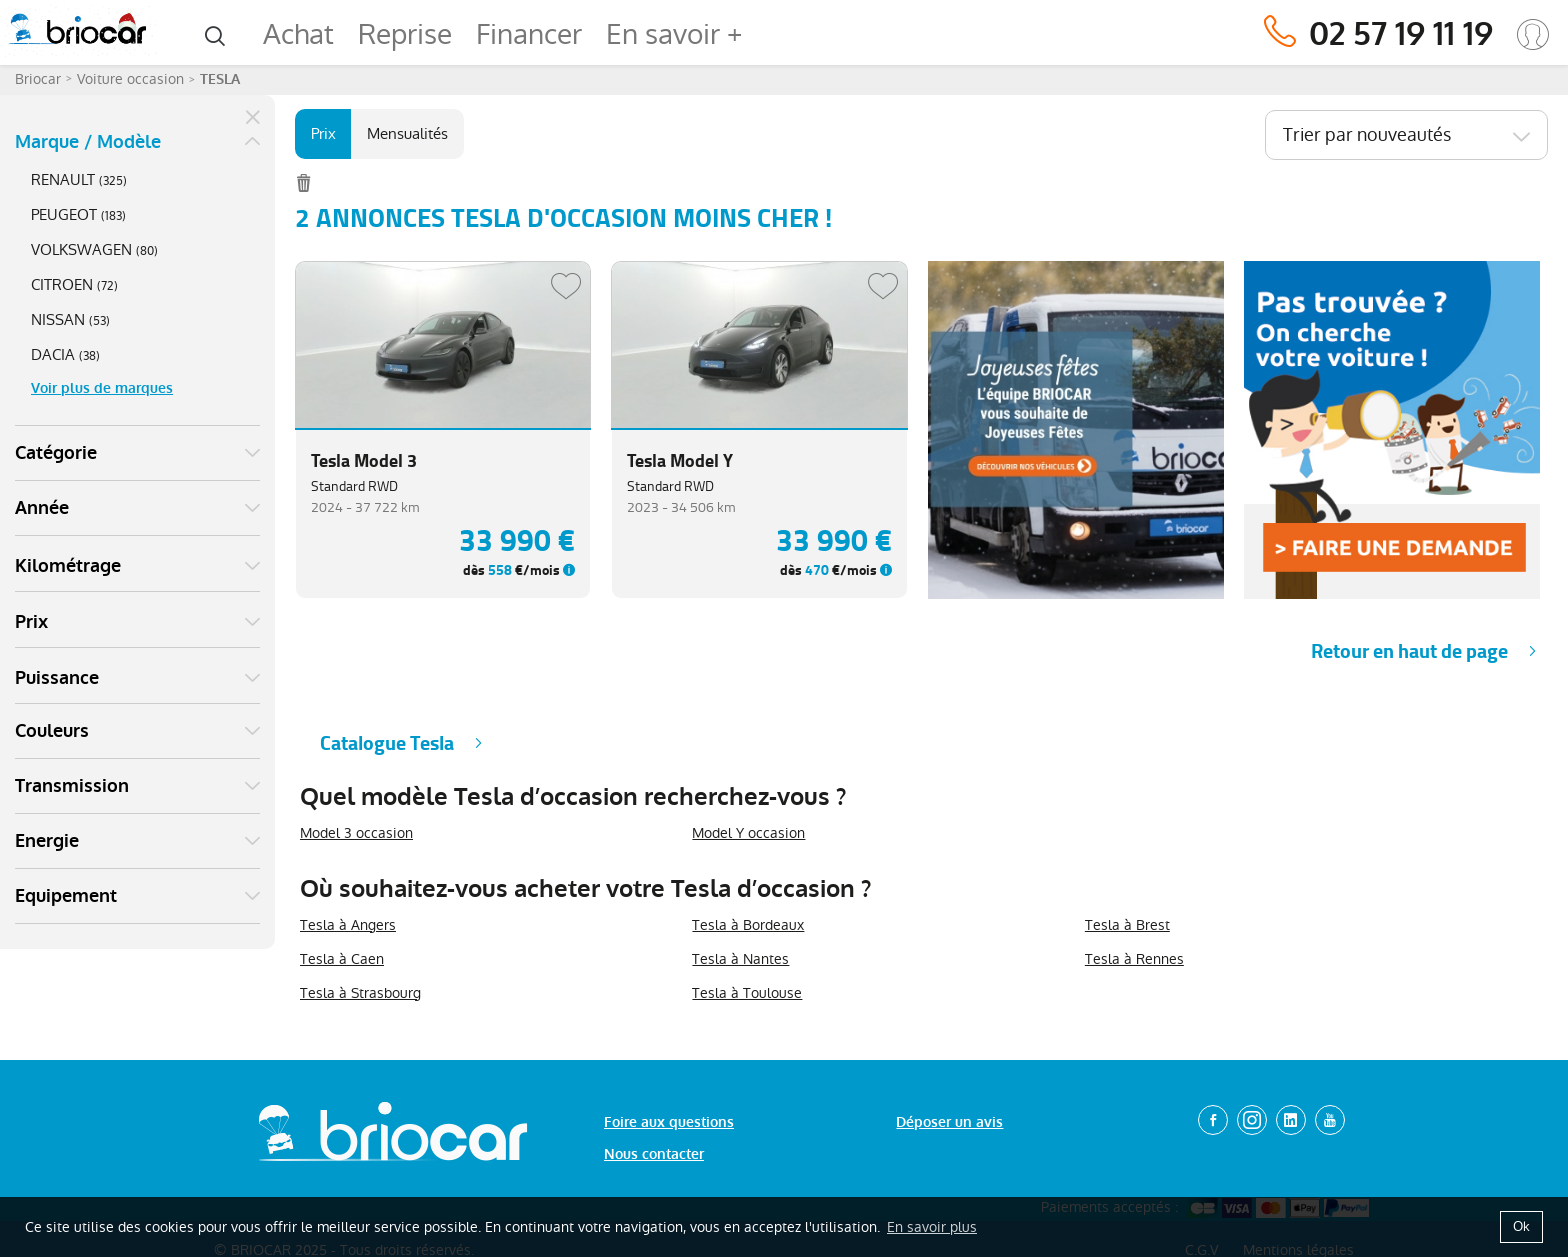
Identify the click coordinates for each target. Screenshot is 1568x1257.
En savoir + (674, 34)
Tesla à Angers (348, 875)
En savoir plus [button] (932, 1227)
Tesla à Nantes (740, 909)
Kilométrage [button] (68, 208)
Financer (529, 34)
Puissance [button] (57, 320)
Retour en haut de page (1409, 601)
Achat (298, 34)
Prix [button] (31, 264)
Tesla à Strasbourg (360, 943)
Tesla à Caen (342, 909)
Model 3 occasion (356, 783)
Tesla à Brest (1127, 875)
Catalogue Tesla (387, 693)
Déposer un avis (949, 1072)
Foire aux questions (669, 1072)
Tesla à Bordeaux (748, 875)
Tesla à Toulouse (747, 943)
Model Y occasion (748, 783)
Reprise (405, 34)
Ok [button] (1521, 1226)
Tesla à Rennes (1134, 909)
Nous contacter (654, 1104)
